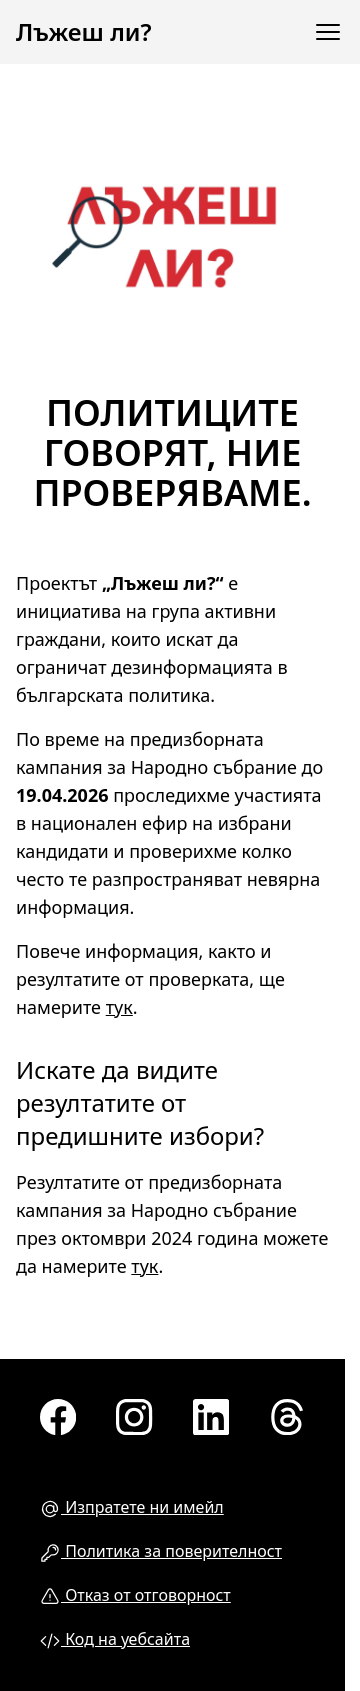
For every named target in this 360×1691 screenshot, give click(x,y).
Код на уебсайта (115, 1639)
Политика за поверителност (161, 1551)
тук (119, 1007)
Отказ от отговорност (135, 1595)
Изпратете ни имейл (132, 1507)
